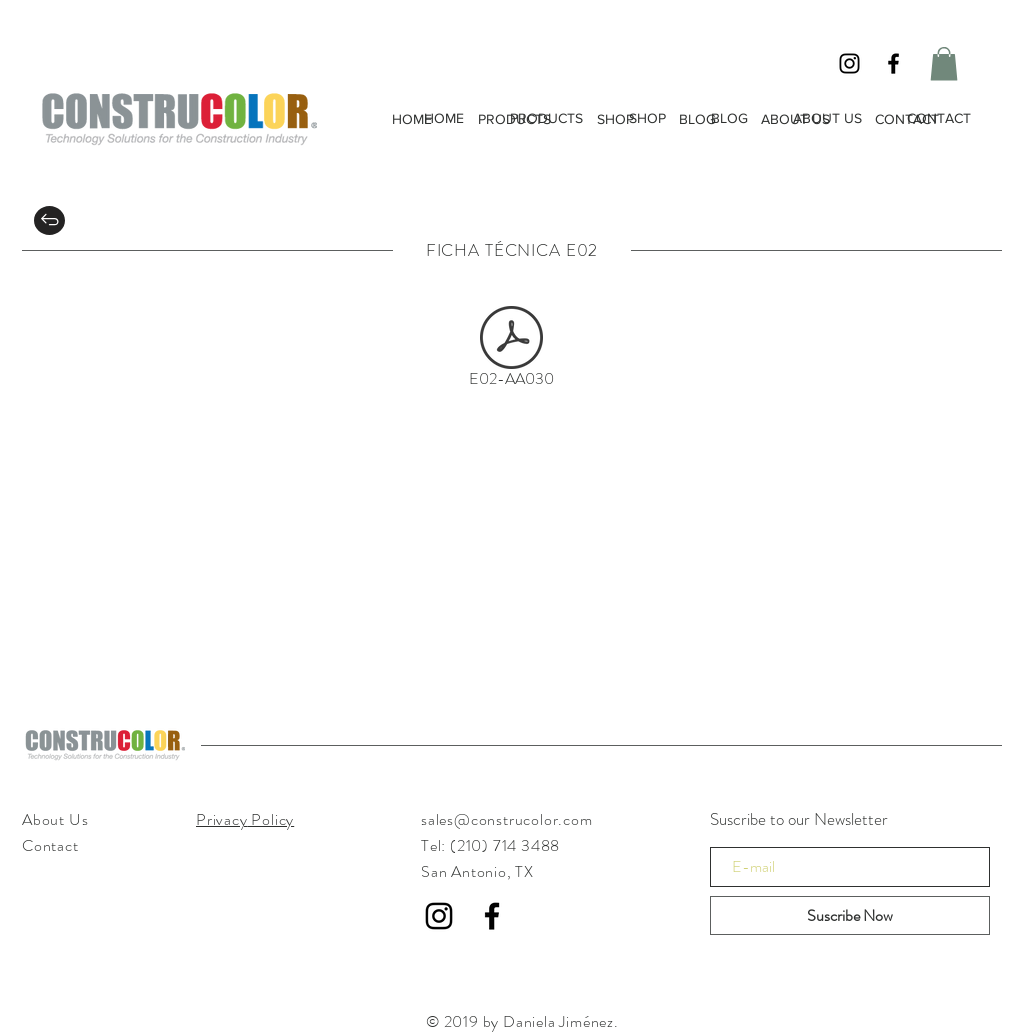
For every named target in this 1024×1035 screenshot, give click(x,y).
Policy (271, 819)
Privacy (222, 819)
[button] (944, 63)
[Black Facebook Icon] (893, 63)
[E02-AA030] (511, 351)
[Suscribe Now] (850, 915)
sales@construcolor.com (507, 819)
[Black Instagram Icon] (849, 63)
